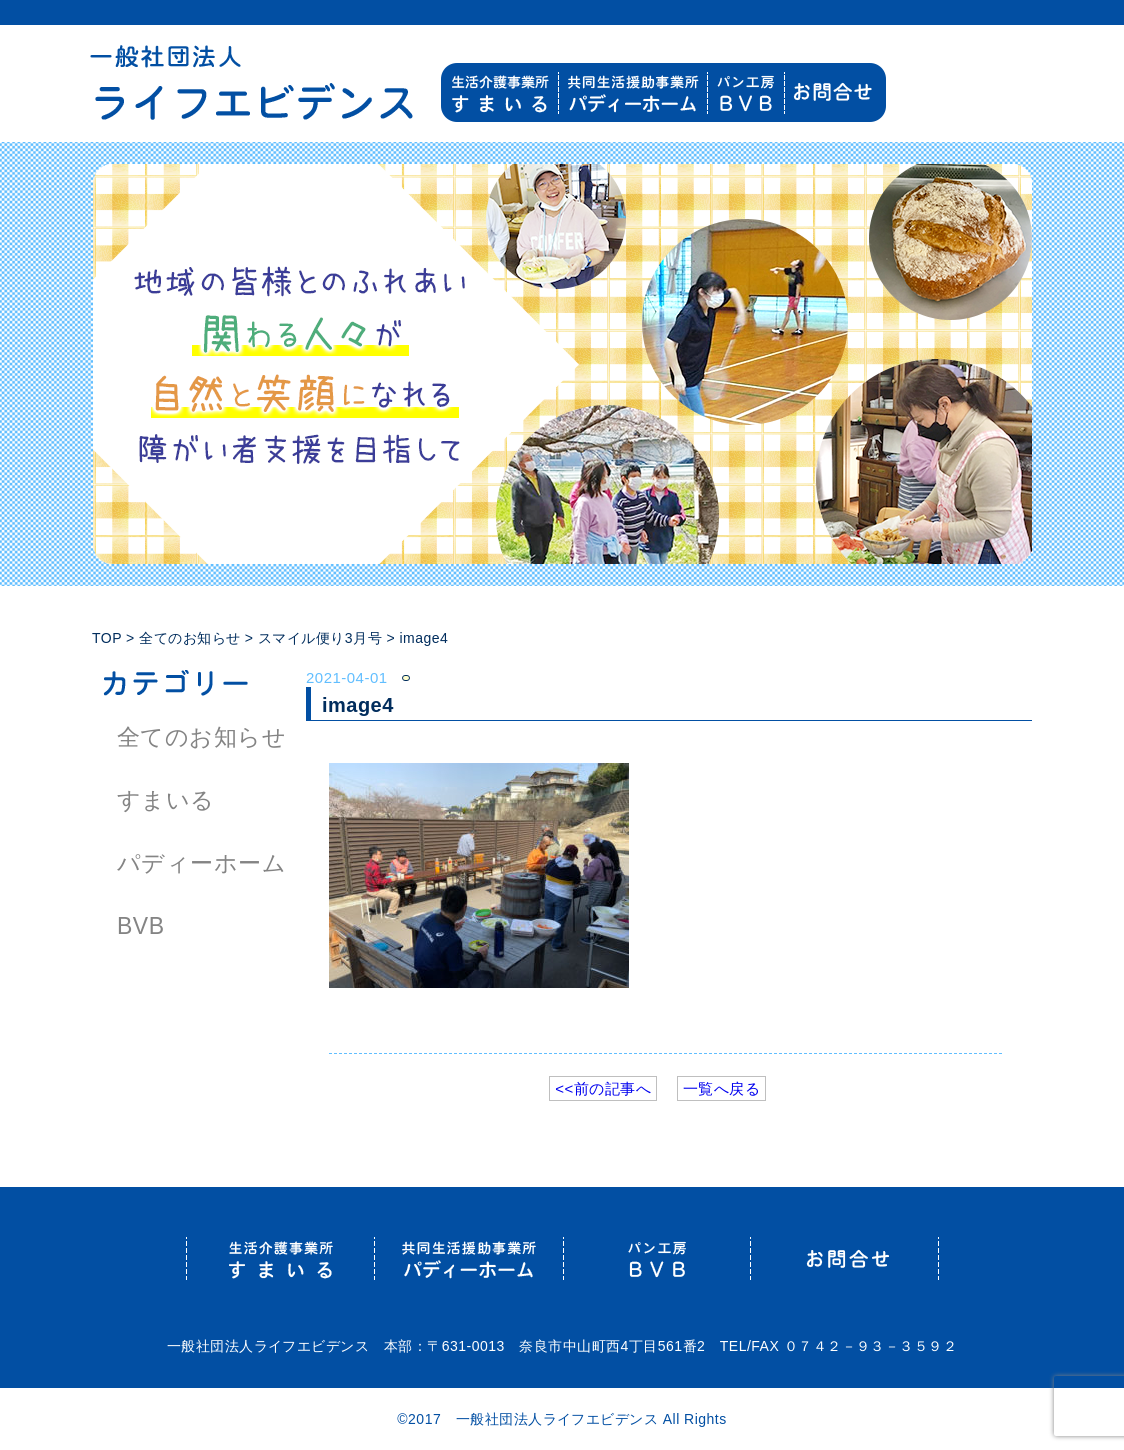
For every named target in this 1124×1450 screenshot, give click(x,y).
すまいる (166, 800)
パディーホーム (201, 863)
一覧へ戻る (721, 1088)
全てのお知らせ (201, 737)
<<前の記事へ (603, 1088)
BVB (140, 926)
